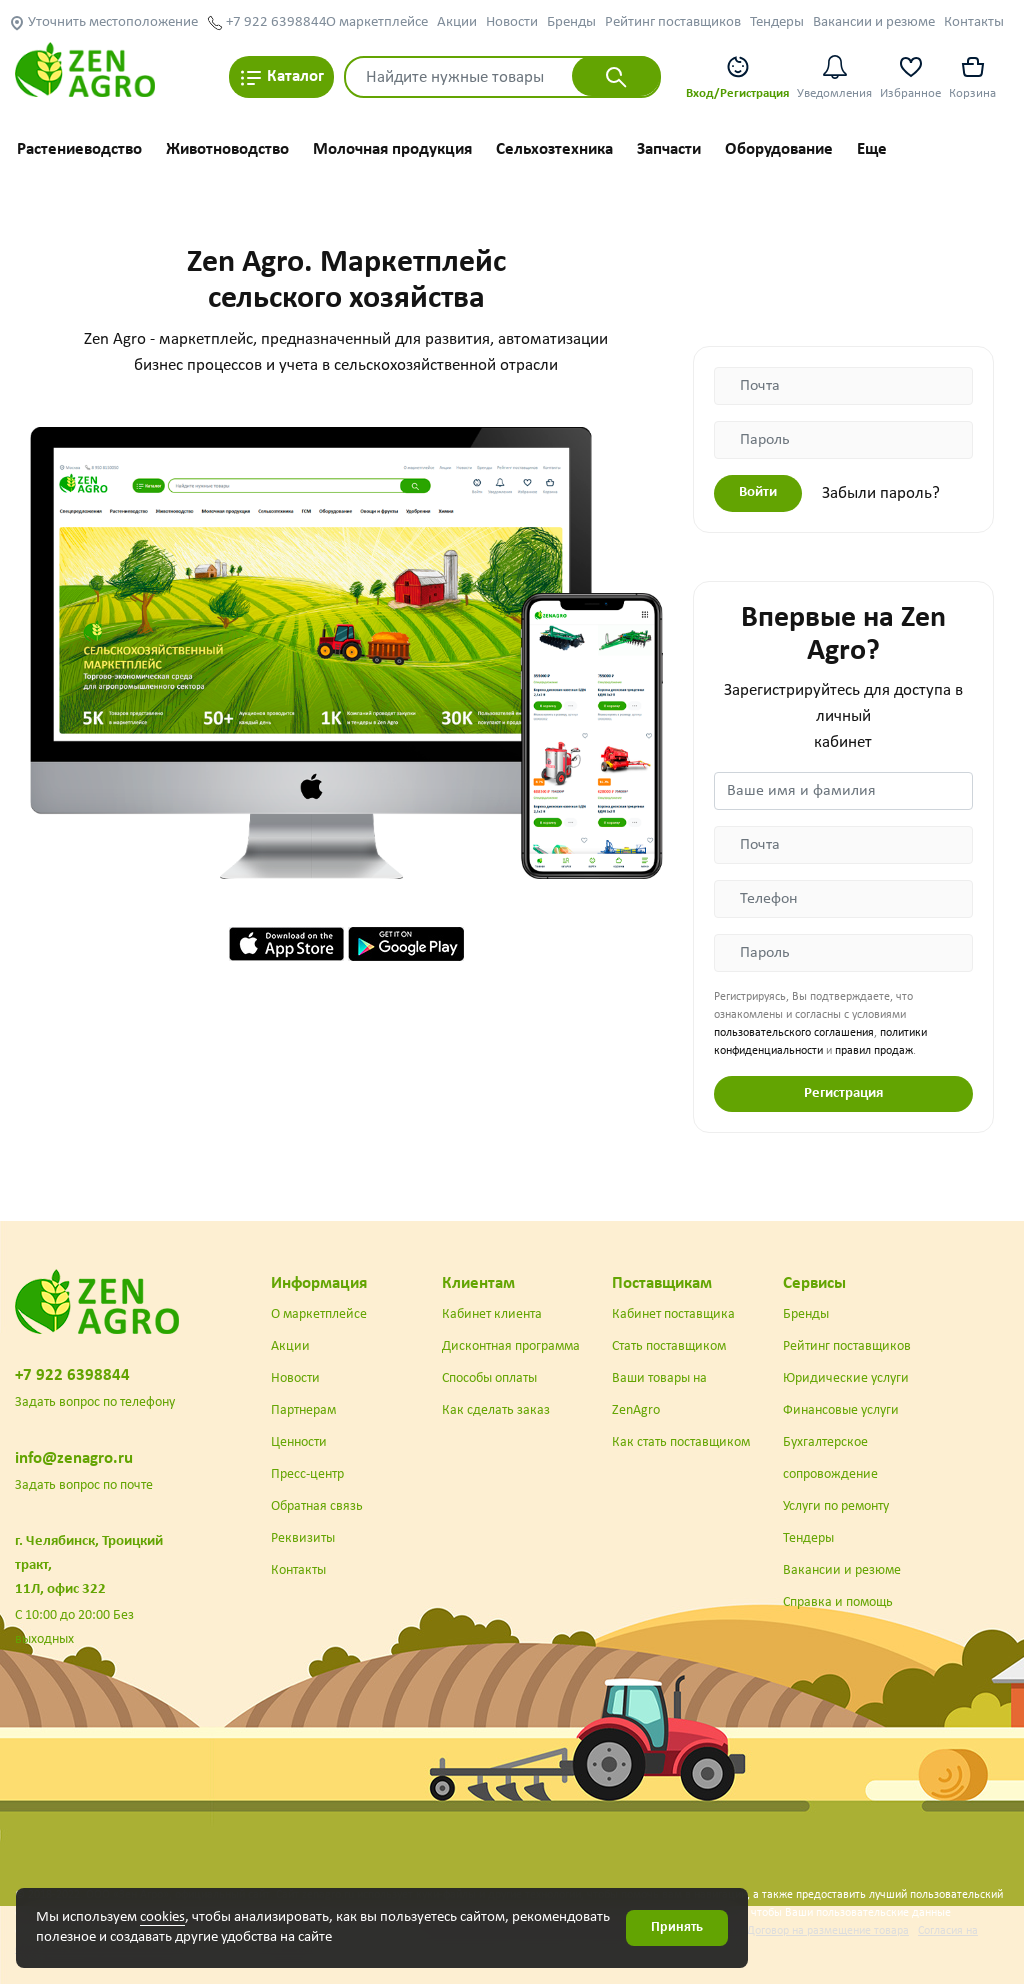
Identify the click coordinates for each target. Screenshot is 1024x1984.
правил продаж (874, 1051)
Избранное (910, 76)
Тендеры (777, 22)
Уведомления (834, 76)
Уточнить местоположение (103, 22)
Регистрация (843, 1093)
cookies (162, 1917)
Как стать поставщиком (681, 1442)
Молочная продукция (392, 149)
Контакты (974, 22)
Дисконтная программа (511, 1346)
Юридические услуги (846, 1378)
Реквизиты (303, 1538)
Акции (457, 22)
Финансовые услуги (841, 1410)
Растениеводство (79, 149)
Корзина (972, 76)
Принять (677, 1927)
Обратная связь (317, 1506)
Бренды (571, 22)
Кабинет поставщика (673, 1314)
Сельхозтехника (554, 149)
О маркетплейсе (377, 22)
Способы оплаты (489, 1378)
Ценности (299, 1442)
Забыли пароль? (881, 493)
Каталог (281, 78)
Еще (872, 149)
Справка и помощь (838, 1602)
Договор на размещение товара (828, 1931)
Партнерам (303, 1410)
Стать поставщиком (669, 1346)
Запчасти (669, 149)
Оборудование (779, 149)
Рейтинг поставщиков (673, 22)
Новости (512, 22)
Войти (758, 492)
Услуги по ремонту (836, 1506)
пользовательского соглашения (794, 1033)
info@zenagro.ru (74, 1458)
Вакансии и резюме (874, 22)
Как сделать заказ (496, 1410)
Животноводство (227, 149)
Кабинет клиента (492, 1314)
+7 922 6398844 (267, 22)
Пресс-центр (307, 1474)
